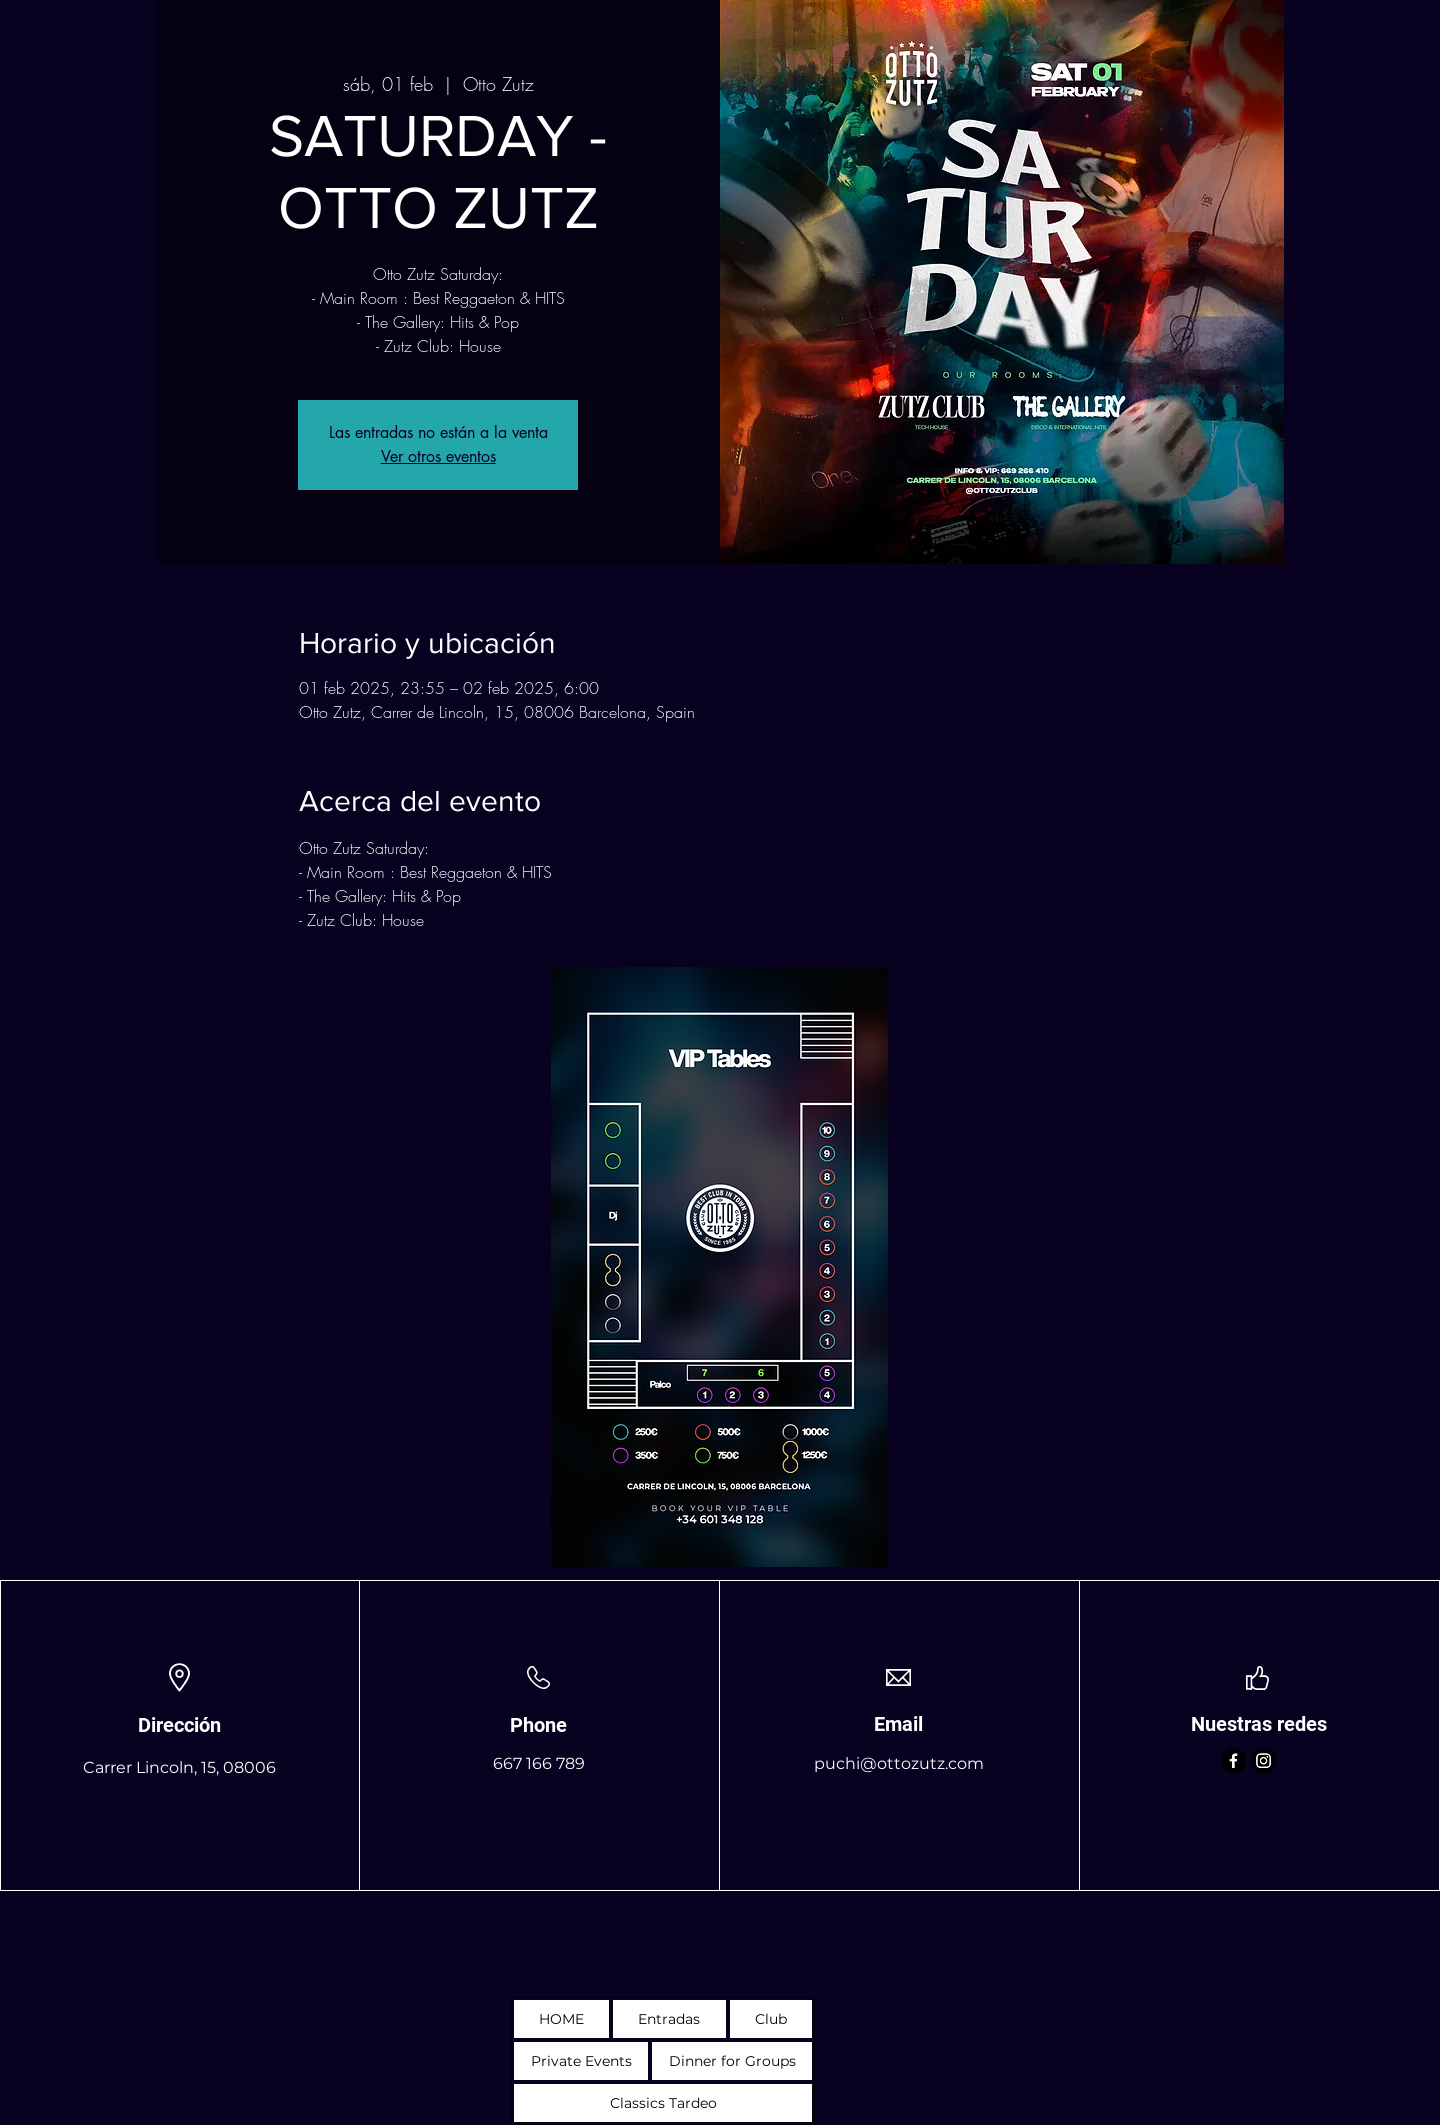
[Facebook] (1233, 1760)
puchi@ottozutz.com (899, 1763)
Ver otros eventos (438, 456)
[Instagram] (1263, 1760)
